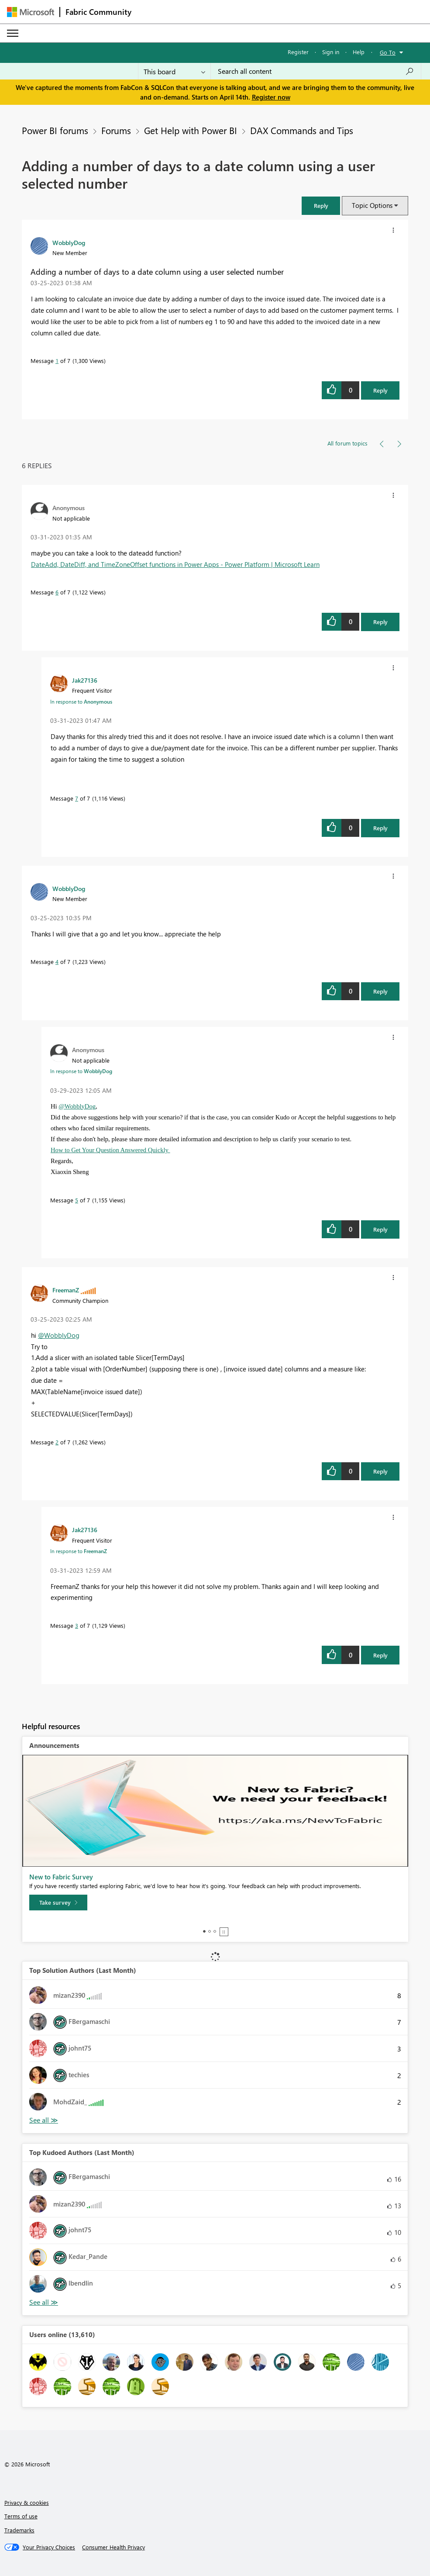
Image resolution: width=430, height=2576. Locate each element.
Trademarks (19, 2530)
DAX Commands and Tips (301, 130)
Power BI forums (55, 130)
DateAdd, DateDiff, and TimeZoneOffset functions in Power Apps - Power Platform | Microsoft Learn (175, 564)
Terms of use (21, 2516)
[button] (321, 205)
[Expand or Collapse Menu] (12, 33)
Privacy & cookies (26, 2502)
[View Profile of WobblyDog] (68, 242)
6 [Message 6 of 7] (56, 592)
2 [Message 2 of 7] (56, 1442)
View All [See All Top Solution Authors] (43, 2120)
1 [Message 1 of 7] (56, 360)
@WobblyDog (77, 1106)
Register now (271, 97)
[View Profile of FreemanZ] (65, 1289)
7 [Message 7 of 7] (76, 798)
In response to (81, 701)
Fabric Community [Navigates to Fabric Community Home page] (98, 12)
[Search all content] (315, 71)
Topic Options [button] (372, 205)
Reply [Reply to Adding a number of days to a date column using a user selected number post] (380, 390)
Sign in (330, 51)
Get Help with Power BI (190, 130)
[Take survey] (58, 1902)
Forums (116, 130)
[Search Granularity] (174, 71)
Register (298, 51)
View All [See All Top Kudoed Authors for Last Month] (43, 2302)
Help (359, 51)
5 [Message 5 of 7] (76, 1200)
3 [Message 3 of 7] (76, 1625)
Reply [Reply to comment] (380, 621)
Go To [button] (388, 52)
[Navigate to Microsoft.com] (30, 12)
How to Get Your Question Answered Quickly (110, 1149)
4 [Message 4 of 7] (56, 961)
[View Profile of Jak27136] (84, 680)
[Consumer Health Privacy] (113, 2547)
